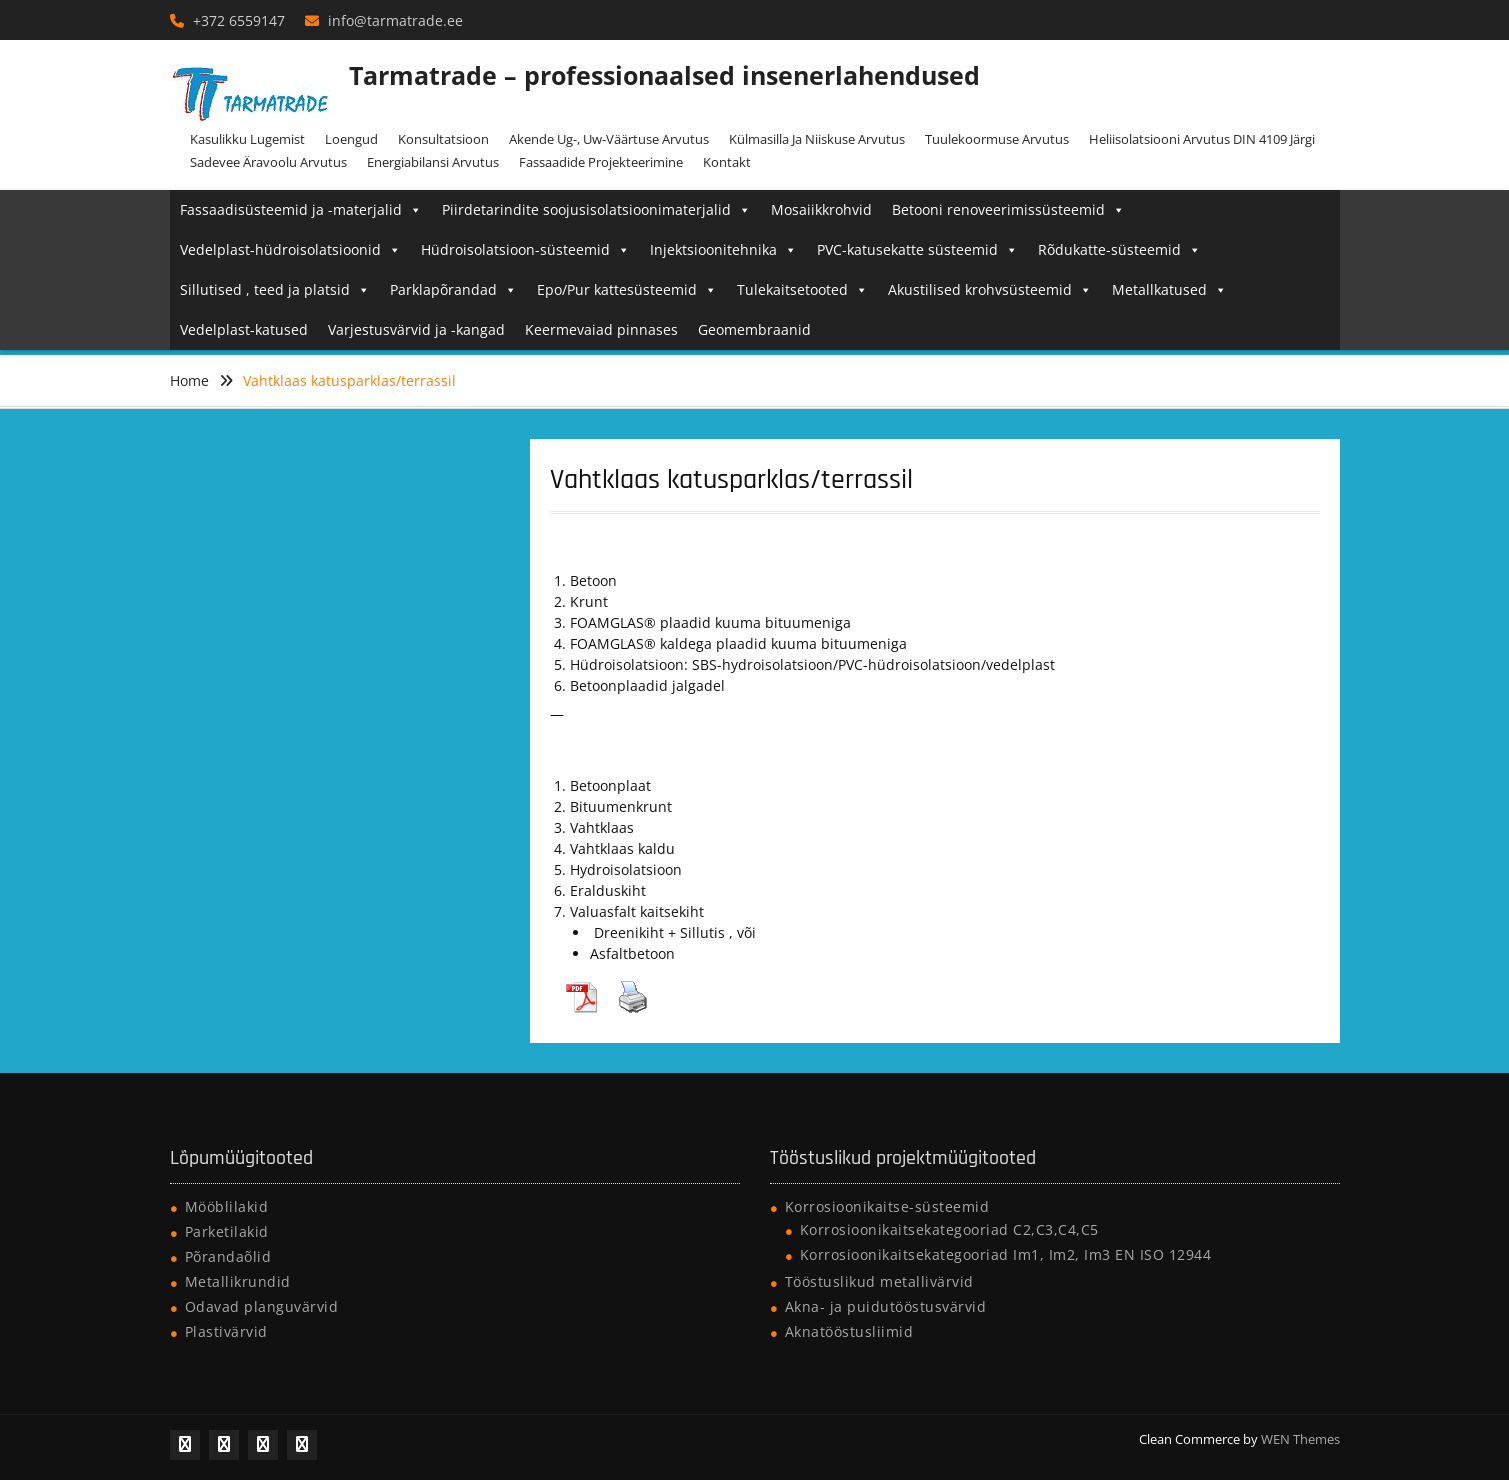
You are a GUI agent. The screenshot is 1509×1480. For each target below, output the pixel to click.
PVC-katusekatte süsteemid (917, 249)
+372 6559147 (239, 20)
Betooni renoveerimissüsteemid (1008, 209)
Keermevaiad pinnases (601, 329)
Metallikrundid (238, 1281)
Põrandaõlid (228, 1256)
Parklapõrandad (453, 289)
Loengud (351, 139)
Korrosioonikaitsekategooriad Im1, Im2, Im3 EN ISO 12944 (1006, 1254)
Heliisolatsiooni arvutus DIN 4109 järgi (1202, 139)
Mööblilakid (227, 1206)
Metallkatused (1169, 289)
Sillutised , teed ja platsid (275, 289)
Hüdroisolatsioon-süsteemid (525, 249)
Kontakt (727, 162)
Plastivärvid (226, 1331)
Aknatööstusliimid (849, 1331)
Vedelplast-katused (244, 329)
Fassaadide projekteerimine (601, 162)
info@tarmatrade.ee (395, 20)
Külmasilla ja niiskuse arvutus (817, 139)
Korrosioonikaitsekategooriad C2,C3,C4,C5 (949, 1229)
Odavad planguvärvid (262, 1306)
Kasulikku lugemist (247, 139)
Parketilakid (227, 1231)
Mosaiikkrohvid (821, 209)
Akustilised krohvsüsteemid (990, 289)
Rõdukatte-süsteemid (1119, 249)
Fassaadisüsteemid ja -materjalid (301, 209)
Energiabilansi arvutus (433, 162)
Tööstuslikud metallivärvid (879, 1281)
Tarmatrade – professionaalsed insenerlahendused (664, 75)
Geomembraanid (754, 329)
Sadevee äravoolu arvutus (268, 162)
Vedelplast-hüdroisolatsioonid (290, 249)
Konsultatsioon (443, 139)
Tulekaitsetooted (802, 289)
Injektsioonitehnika (723, 249)
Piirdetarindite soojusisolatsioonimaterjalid (596, 209)
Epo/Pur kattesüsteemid (627, 289)
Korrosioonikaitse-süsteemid (887, 1206)
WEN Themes (1300, 1439)
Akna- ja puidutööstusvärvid (886, 1306)
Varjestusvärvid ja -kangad (416, 329)
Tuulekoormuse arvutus (997, 139)
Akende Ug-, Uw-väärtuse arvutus (609, 139)
